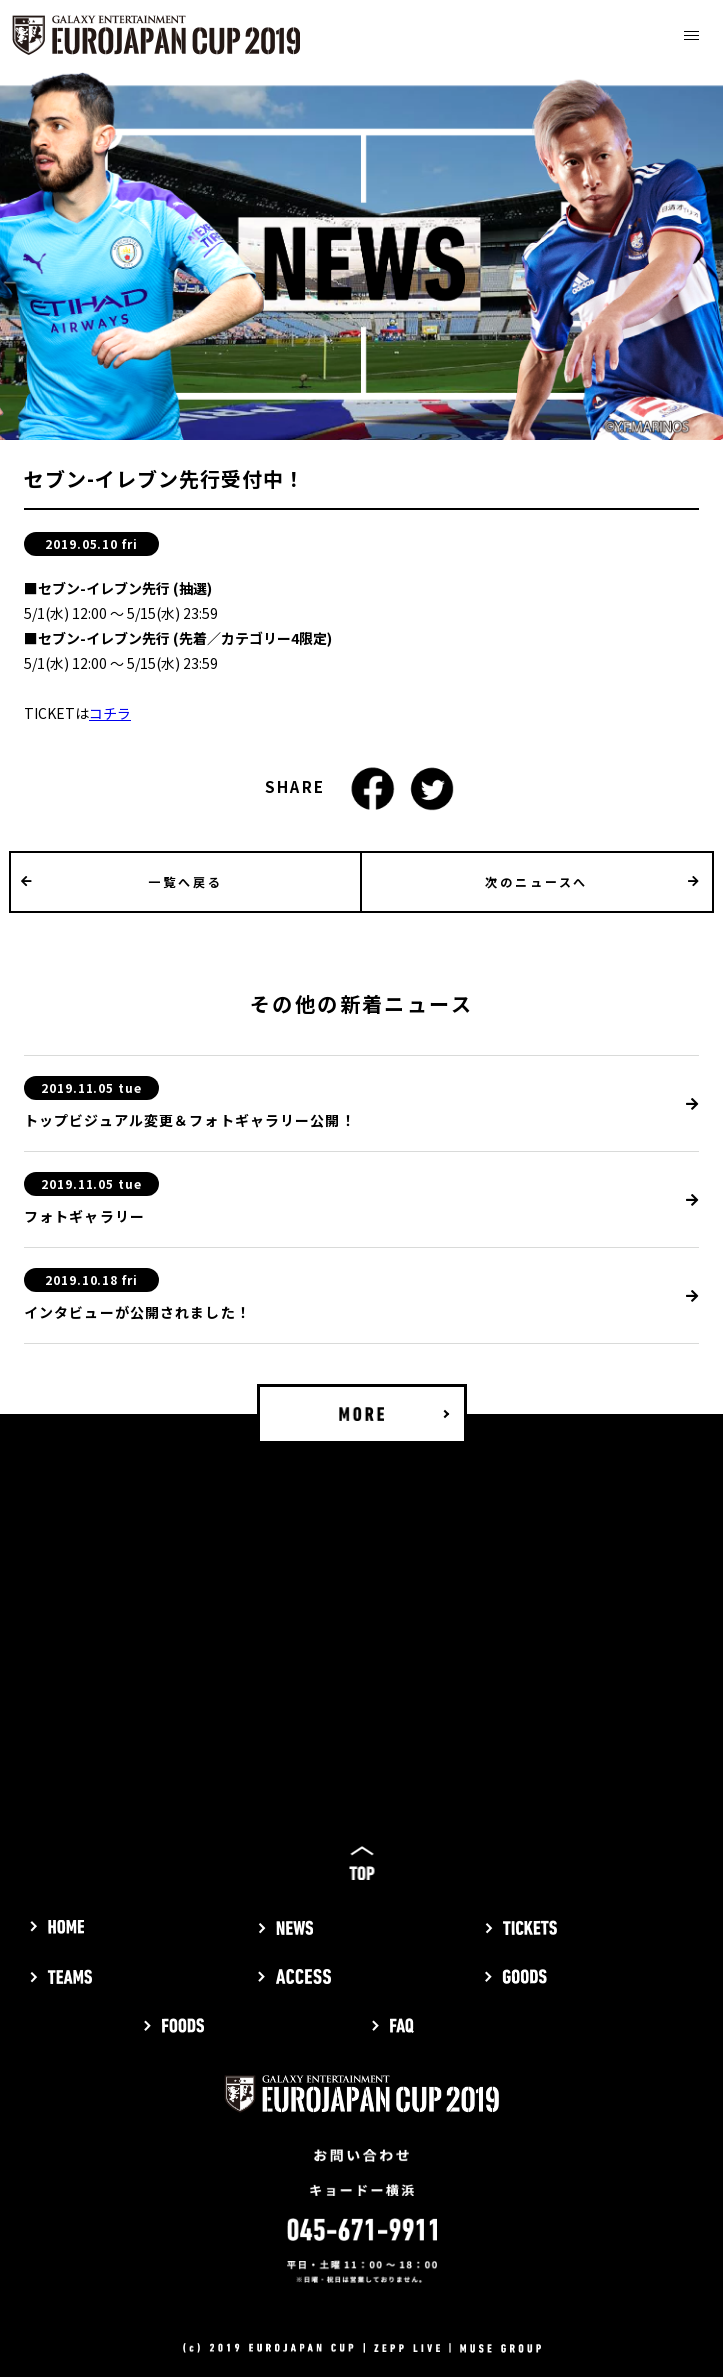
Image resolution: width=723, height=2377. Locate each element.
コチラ (110, 713)
